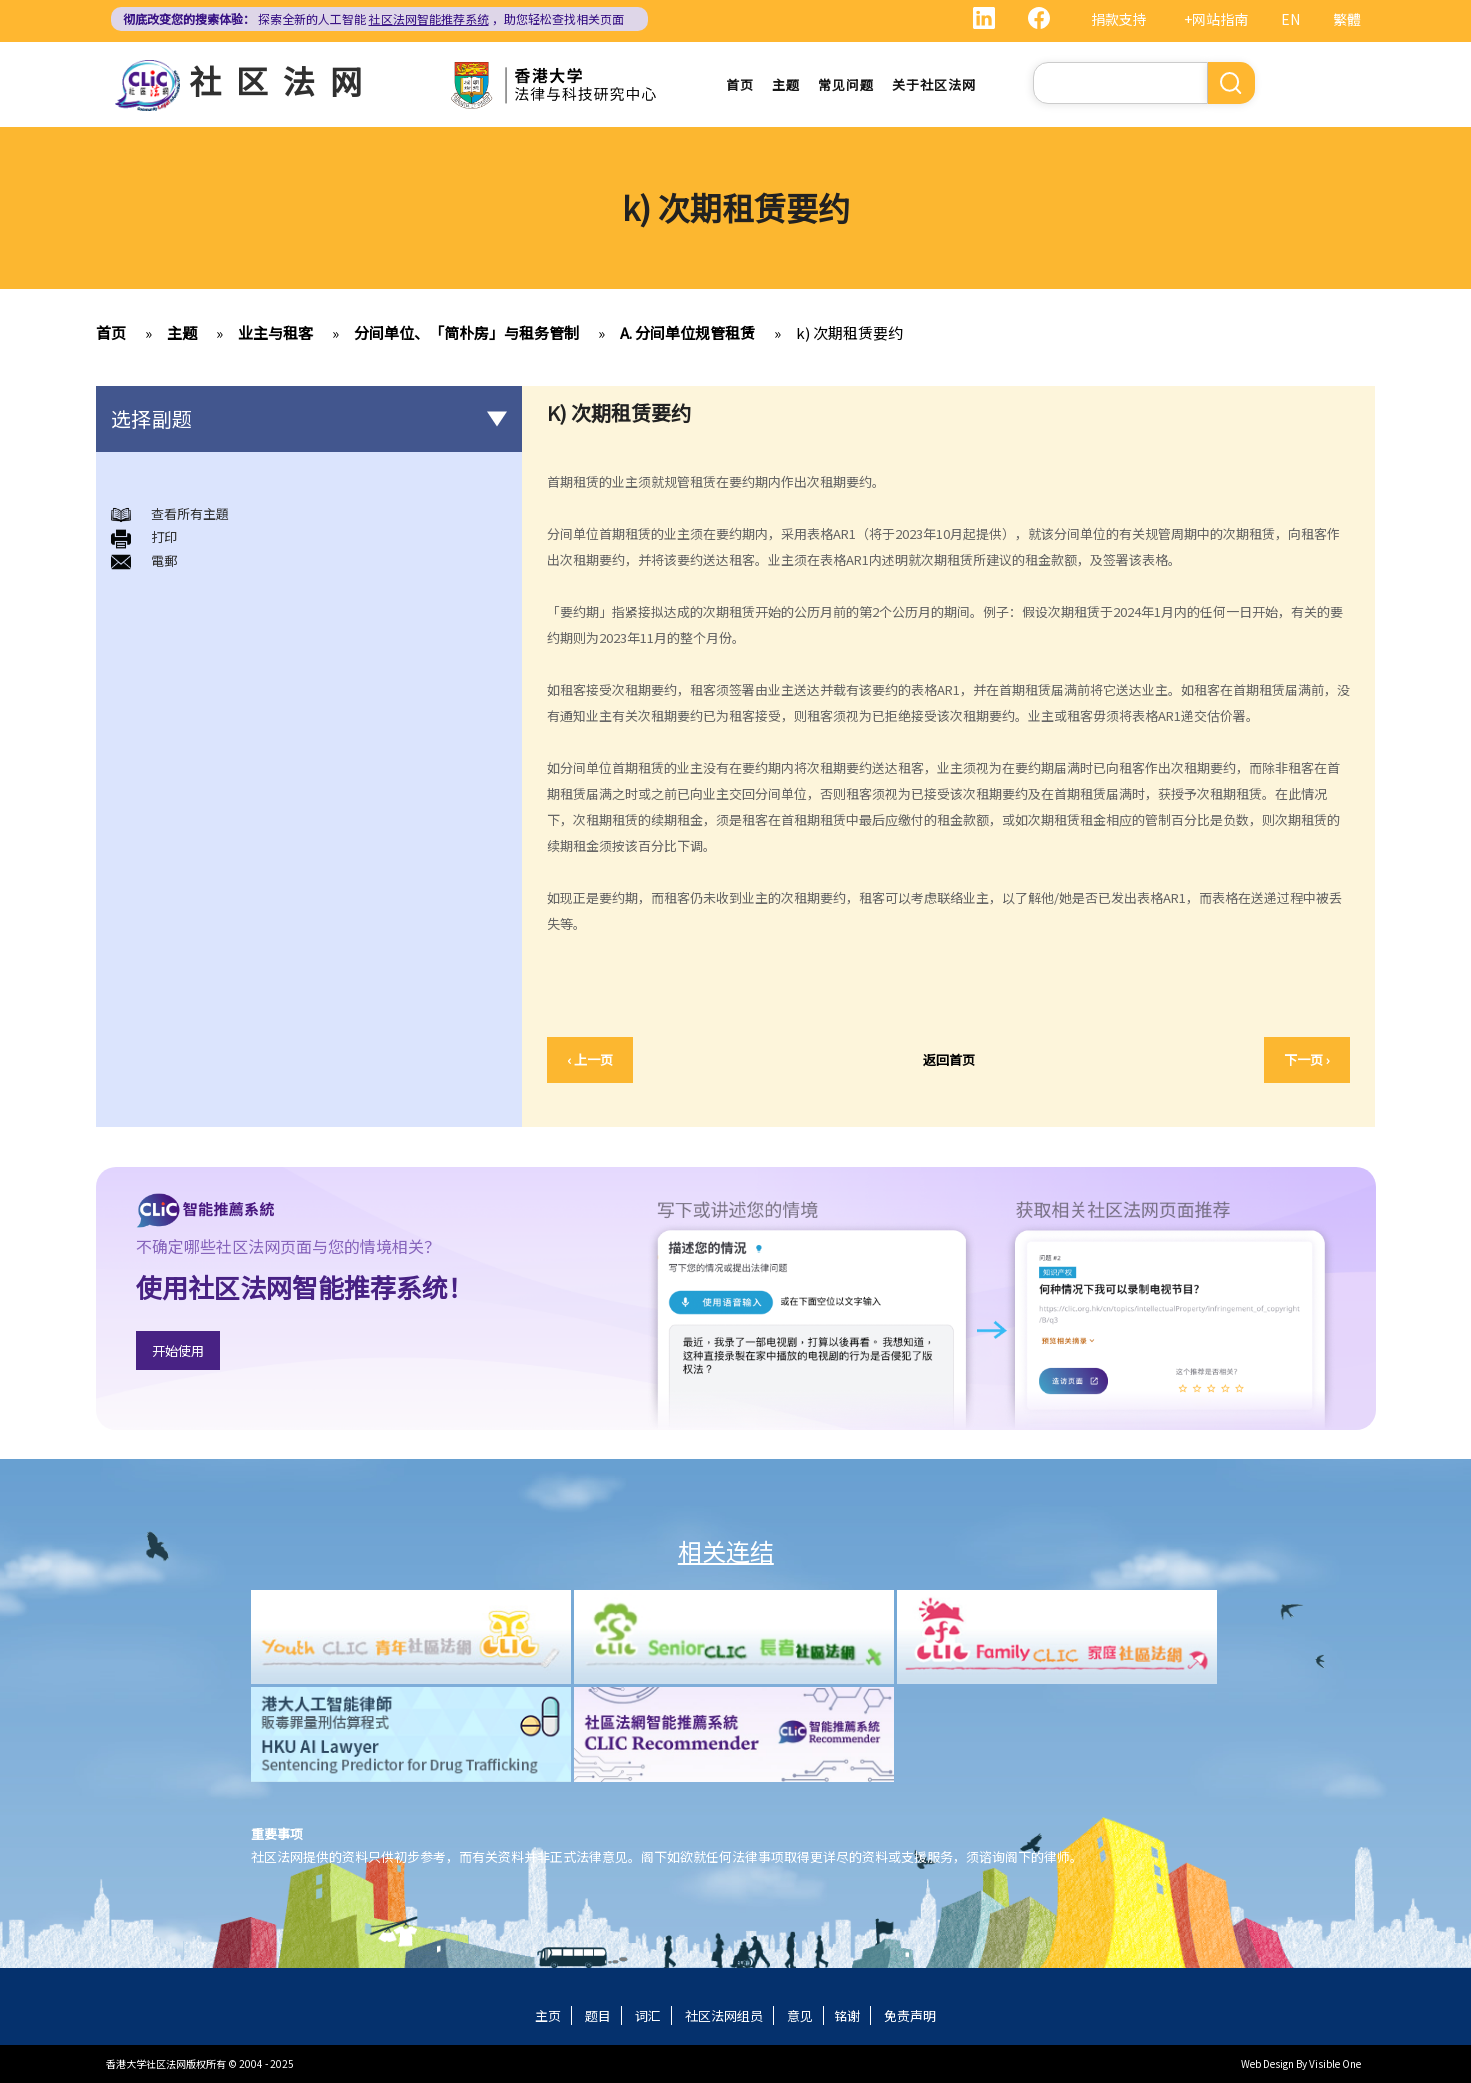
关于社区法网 (934, 84)
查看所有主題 (190, 513)
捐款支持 (1119, 19)
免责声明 (910, 2015)
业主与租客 (275, 332)
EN (1290, 19)
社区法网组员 (724, 2015)
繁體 (1347, 19)
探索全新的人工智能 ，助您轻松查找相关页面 (373, 18)
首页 (740, 84)
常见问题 (846, 84)
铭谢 (847, 2015)
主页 (548, 2015)
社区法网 (283, 80)
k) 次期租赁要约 (849, 332)
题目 (598, 2015)
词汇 (648, 2015)
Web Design (1267, 2063)
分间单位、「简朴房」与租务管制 (466, 332)
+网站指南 (1216, 19)
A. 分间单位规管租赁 (687, 332)
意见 (800, 2015)
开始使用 (178, 1350)
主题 (786, 84)
